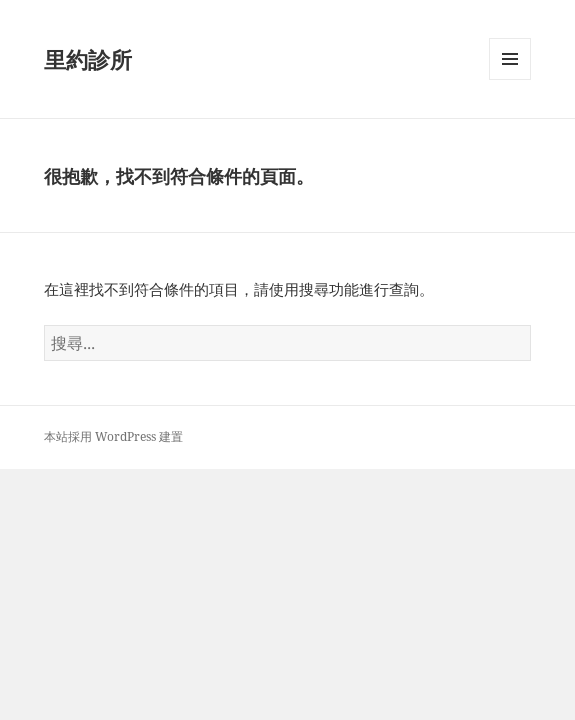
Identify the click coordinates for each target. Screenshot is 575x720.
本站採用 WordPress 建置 (113, 436)
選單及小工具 (510, 79)
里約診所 (88, 59)
